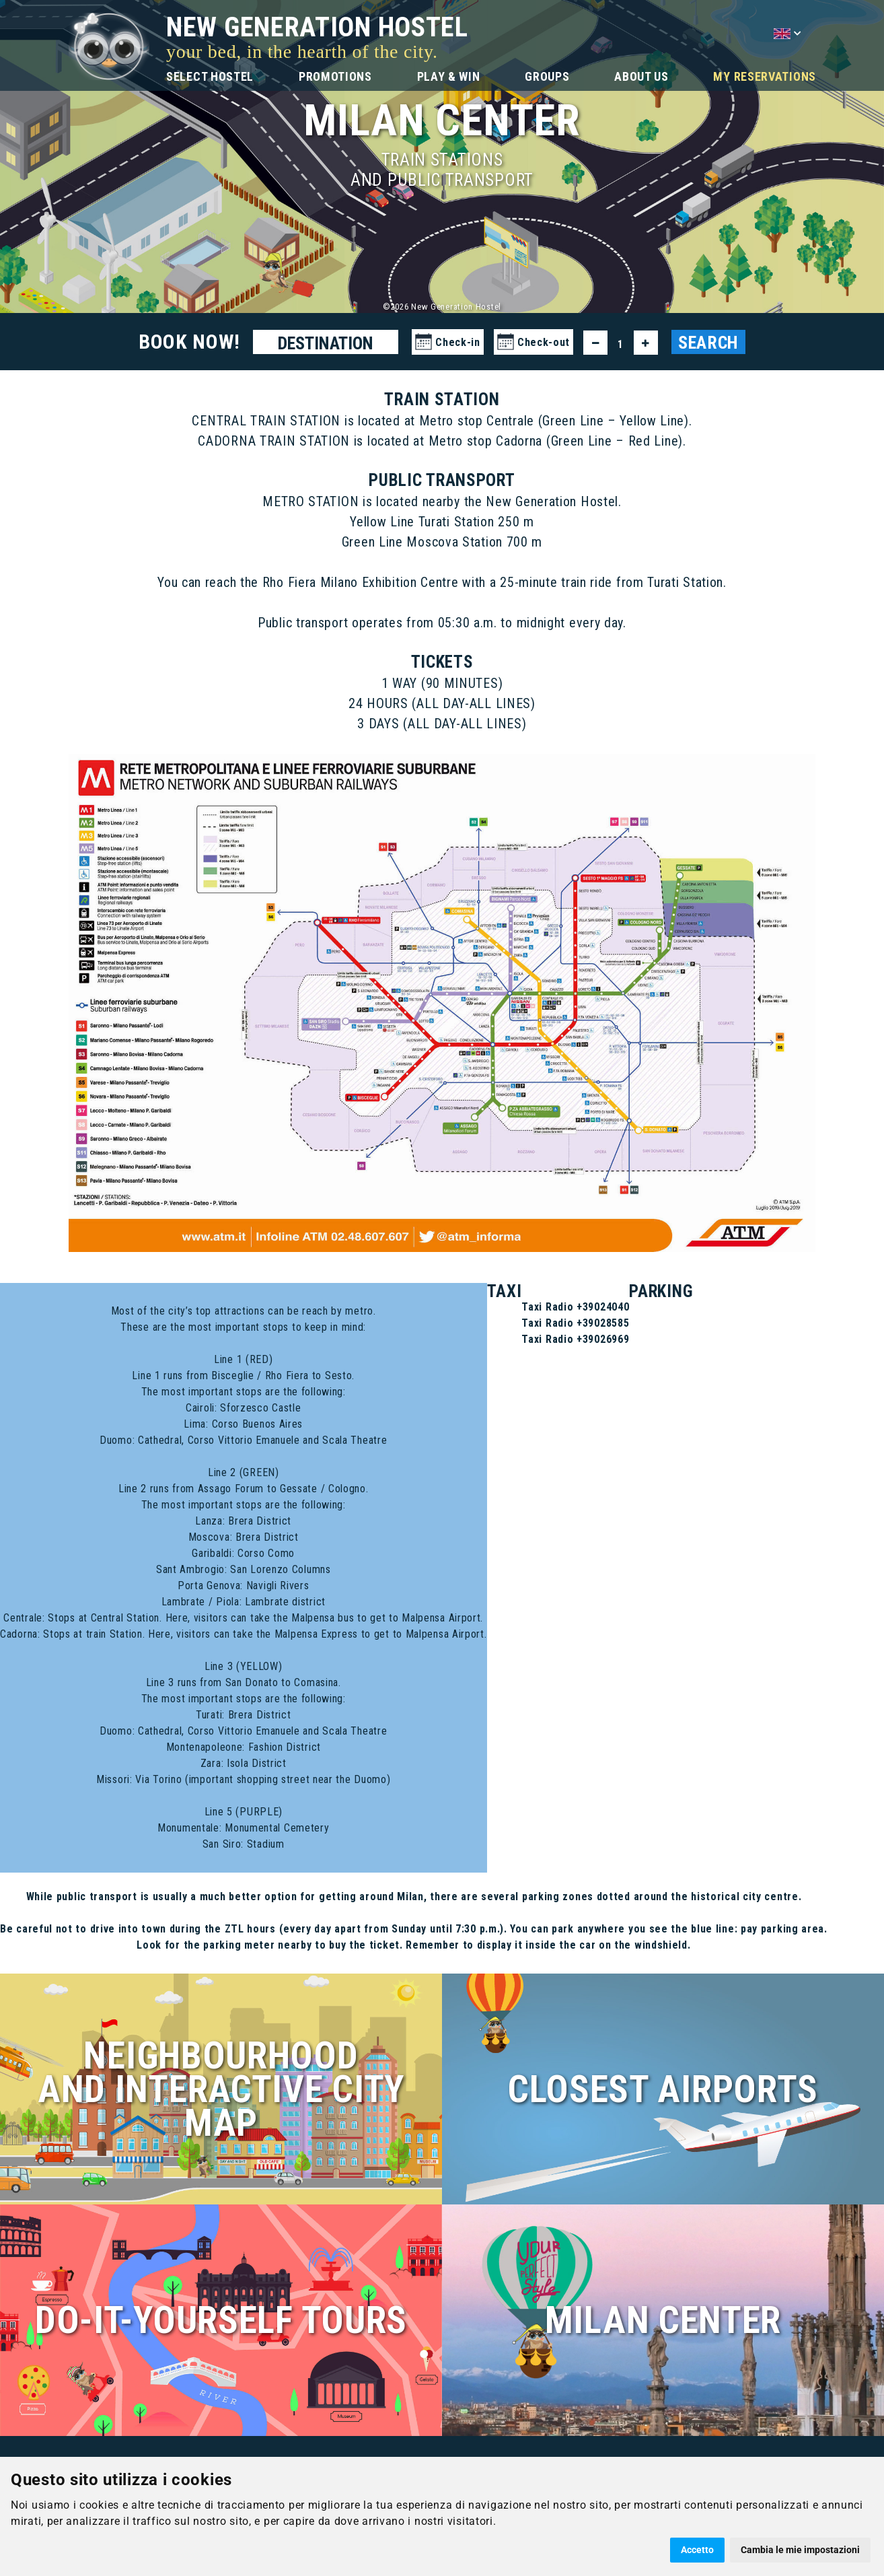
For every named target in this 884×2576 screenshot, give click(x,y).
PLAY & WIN (448, 76)
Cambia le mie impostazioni (800, 2549)
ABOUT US (641, 76)
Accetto (697, 2549)
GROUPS (547, 76)
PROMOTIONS (335, 76)
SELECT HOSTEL (210, 76)
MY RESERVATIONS (764, 76)
